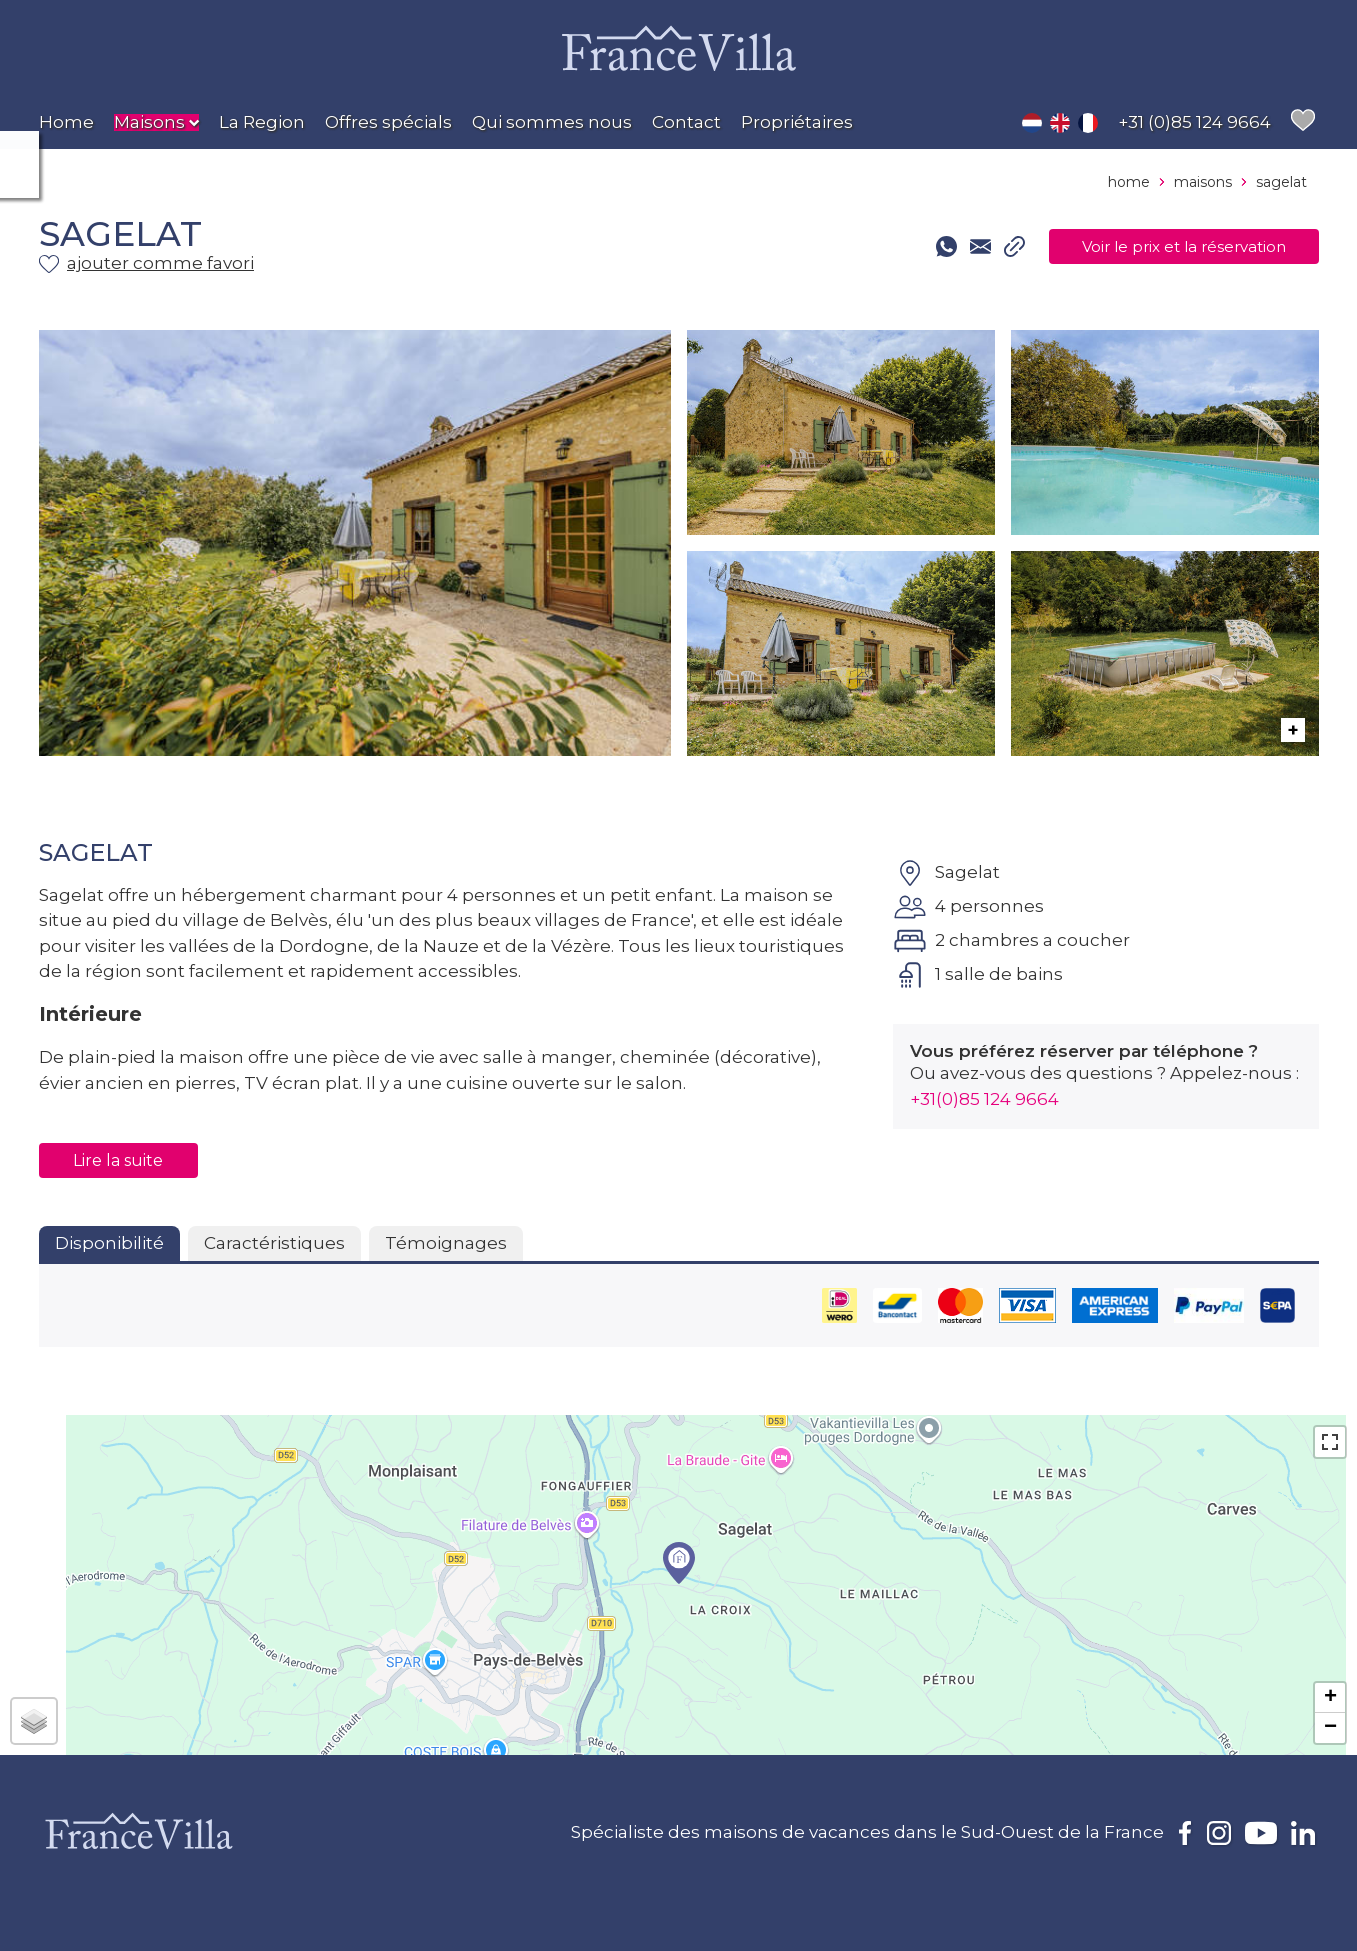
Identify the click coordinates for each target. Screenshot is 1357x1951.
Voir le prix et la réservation (1160, 247)
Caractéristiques (274, 1243)
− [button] (1330, 1728)
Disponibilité (109, 1243)
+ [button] (1330, 1698)
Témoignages (446, 1243)
